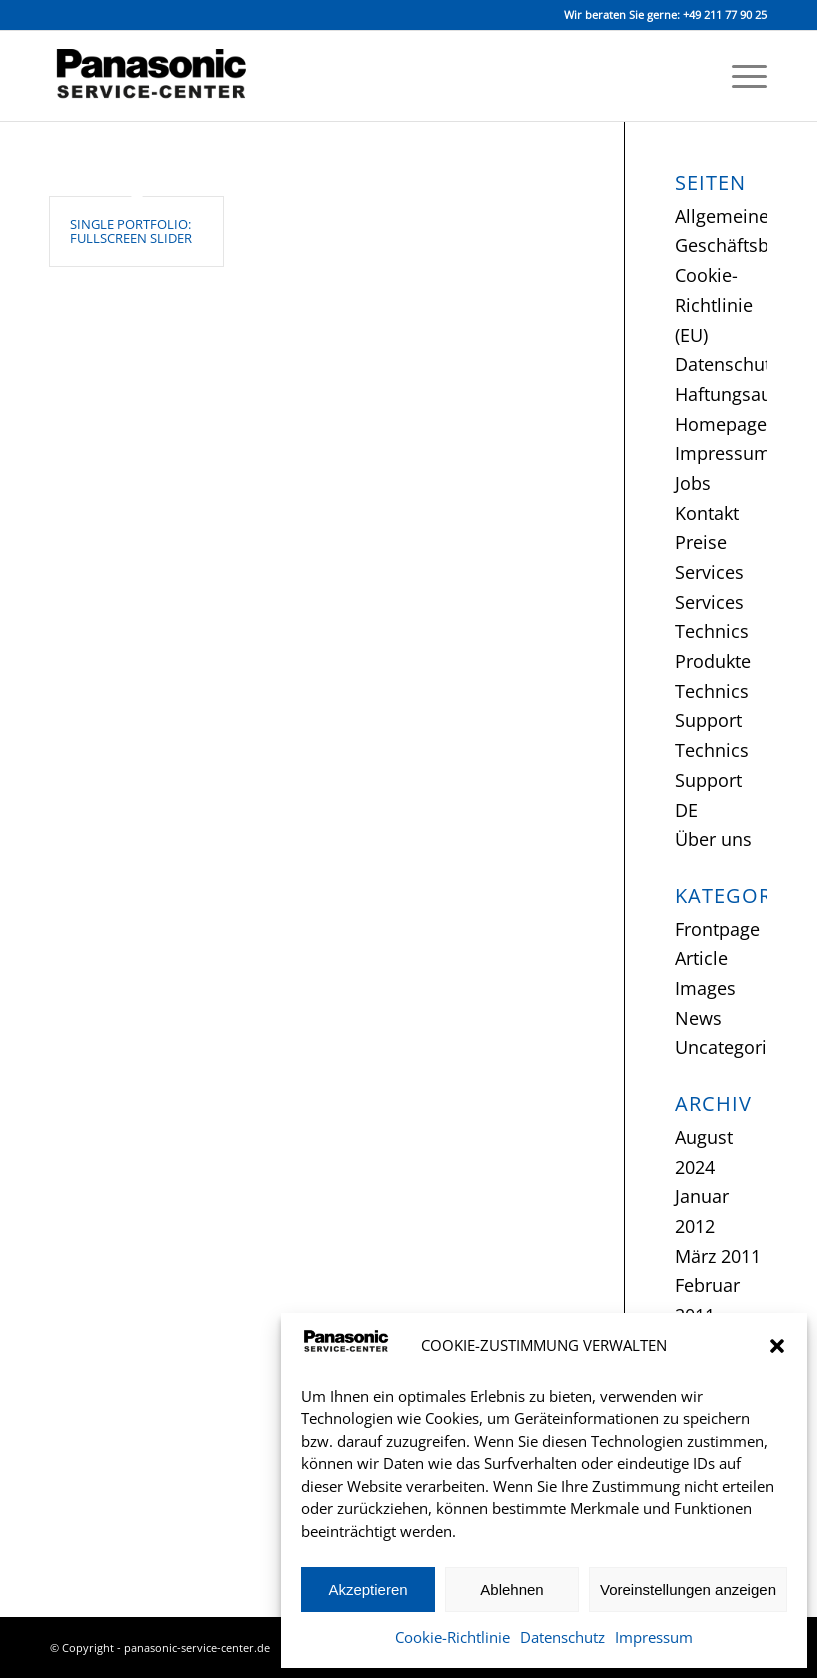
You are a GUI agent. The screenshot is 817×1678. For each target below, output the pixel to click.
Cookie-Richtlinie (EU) (714, 304)
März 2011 (718, 1256)
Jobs (693, 483)
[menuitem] (739, 76)
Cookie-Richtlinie (452, 1637)
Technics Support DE (712, 779)
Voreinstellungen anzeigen (688, 1589)
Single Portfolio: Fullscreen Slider (131, 231)
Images (705, 988)
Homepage (721, 424)
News (698, 1018)
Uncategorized (735, 1047)
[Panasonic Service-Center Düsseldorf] (162, 76)
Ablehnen (511, 1589)
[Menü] (739, 76)
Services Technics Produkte (713, 631)
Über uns (713, 839)
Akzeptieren (367, 1589)
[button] (777, 1346)
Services (709, 572)
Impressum (654, 1637)
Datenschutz (562, 1637)
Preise (701, 542)
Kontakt (707, 513)
